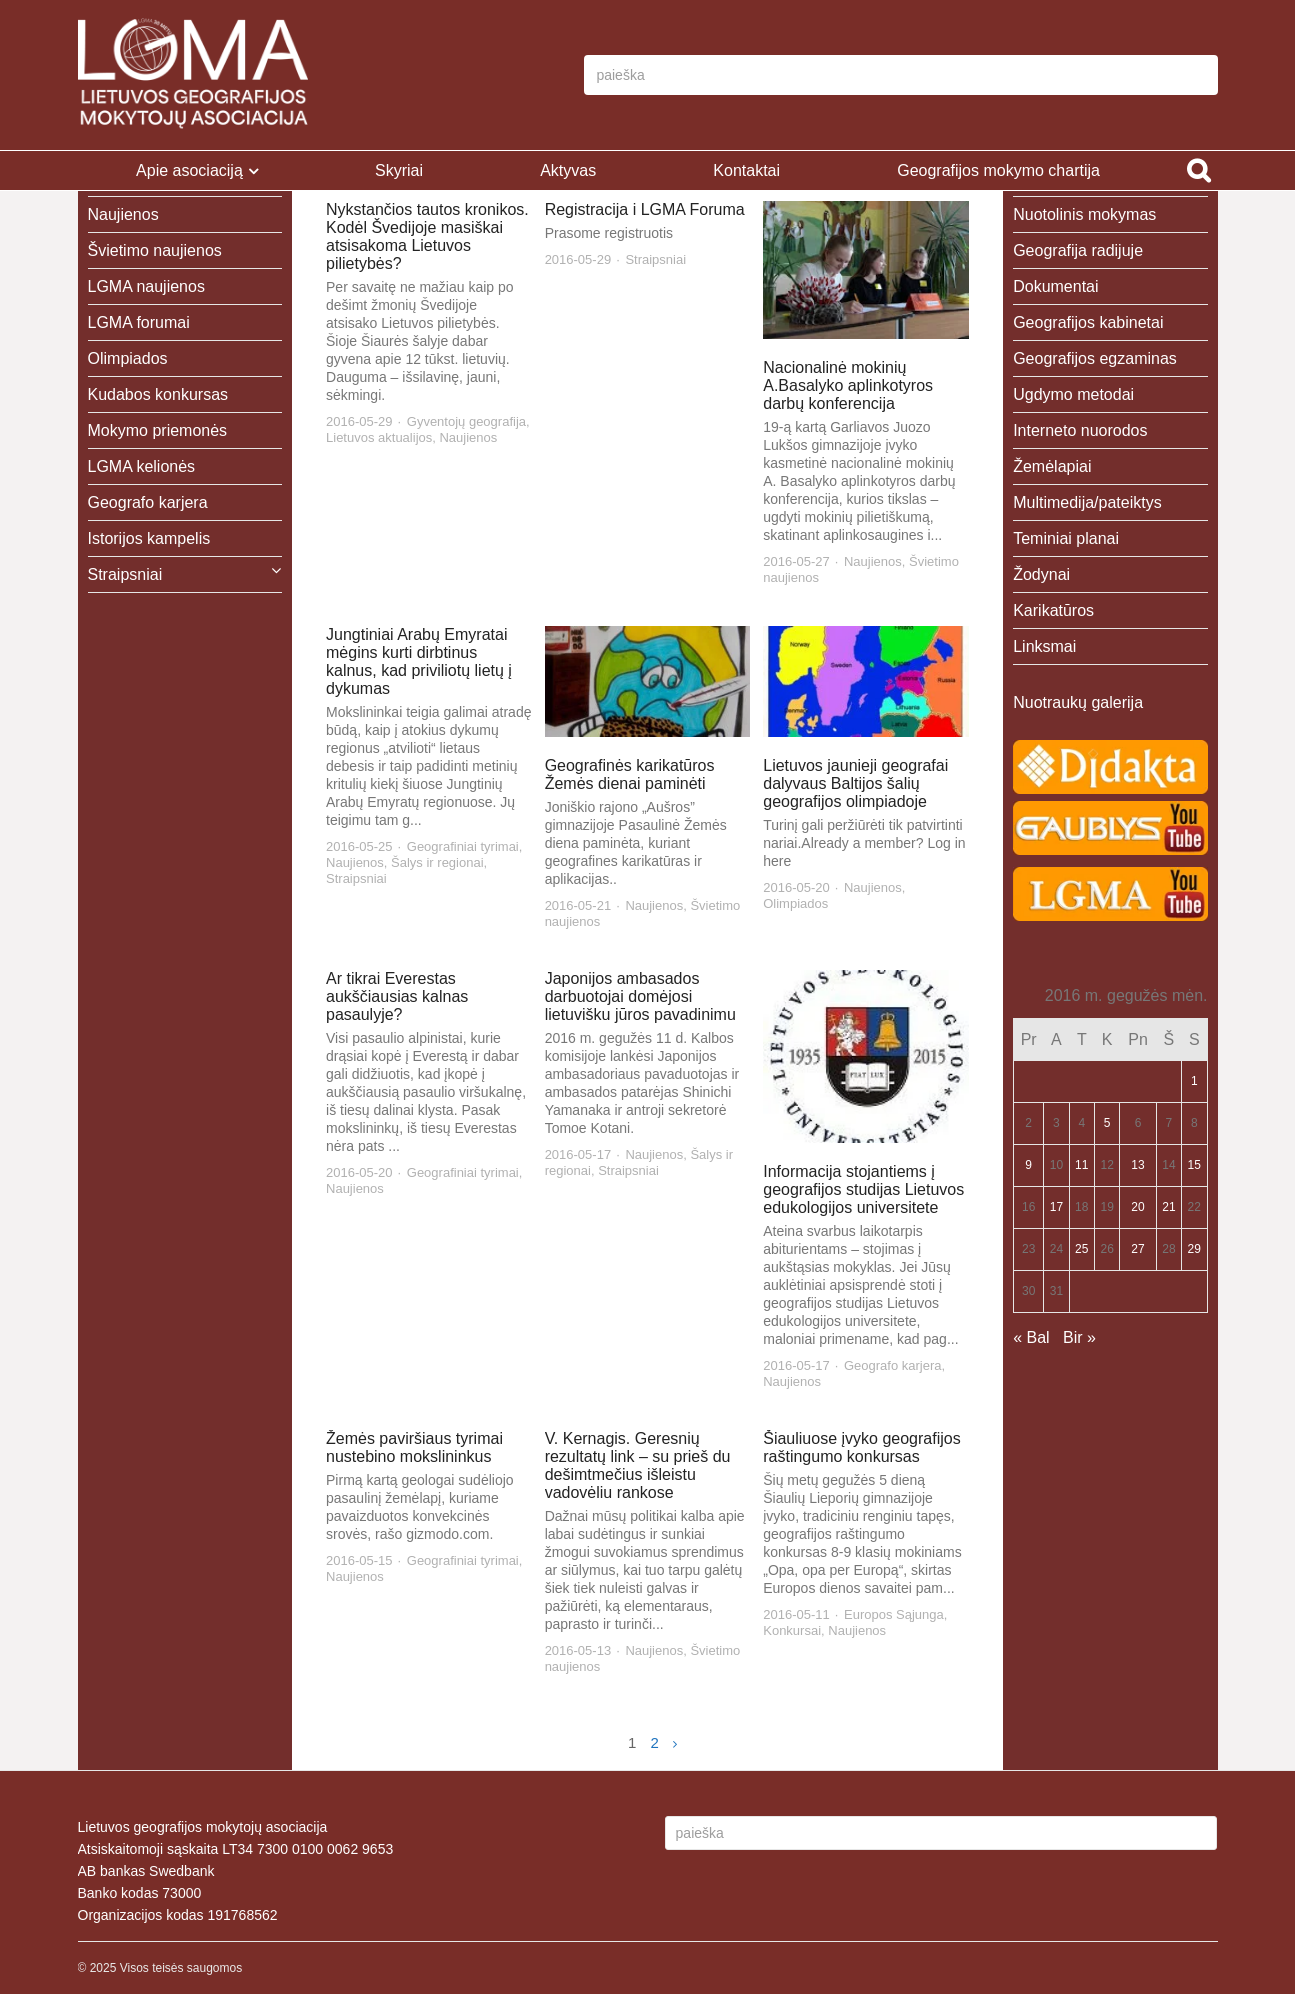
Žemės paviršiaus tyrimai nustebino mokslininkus (414, 1447)
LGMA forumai (139, 322)
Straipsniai (655, 259)
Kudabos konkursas (158, 394)
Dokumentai (1055, 286)
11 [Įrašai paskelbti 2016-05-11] (1081, 1165)
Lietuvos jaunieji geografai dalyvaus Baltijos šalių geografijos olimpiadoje (855, 783)
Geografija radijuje (1078, 250)
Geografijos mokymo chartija (998, 170)
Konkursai (792, 1630)
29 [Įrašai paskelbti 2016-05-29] (1194, 1249)
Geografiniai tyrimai (463, 846)
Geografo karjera (893, 1365)
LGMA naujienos (146, 286)
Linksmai (1044, 646)
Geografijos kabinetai (1088, 322)
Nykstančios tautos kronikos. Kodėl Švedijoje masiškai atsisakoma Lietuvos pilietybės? (427, 236)
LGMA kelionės (142, 466)
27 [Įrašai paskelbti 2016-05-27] (1137, 1249)
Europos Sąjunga (894, 1614)
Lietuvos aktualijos (379, 437)
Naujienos (468, 437)
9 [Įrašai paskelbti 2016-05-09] (1028, 1165)
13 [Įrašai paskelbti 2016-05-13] (1137, 1165)
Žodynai (1041, 574)
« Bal (1031, 1337)
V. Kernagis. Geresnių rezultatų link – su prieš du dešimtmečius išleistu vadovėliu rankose (638, 1465)
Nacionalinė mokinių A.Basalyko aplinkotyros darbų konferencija (848, 385)
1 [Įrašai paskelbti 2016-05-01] (1194, 1081)
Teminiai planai (1066, 538)
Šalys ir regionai (437, 862)
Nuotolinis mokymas (1084, 214)
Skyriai (399, 170)
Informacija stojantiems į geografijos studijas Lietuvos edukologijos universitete (863, 1189)
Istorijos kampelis (149, 538)
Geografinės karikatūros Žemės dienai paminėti (630, 774)
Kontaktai (746, 170)
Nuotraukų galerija (1078, 702)
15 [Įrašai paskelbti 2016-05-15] (1194, 1165)
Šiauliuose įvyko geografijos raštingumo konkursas (861, 1447)
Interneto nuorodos (1080, 430)
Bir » (1079, 1337)
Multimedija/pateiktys (1087, 502)
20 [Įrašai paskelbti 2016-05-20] (1137, 1207)
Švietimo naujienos (155, 250)
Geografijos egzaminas (1095, 358)
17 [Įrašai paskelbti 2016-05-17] (1056, 1207)
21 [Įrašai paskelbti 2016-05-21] (1168, 1207)
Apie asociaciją (189, 170)
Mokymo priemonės (158, 430)
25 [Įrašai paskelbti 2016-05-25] (1081, 1249)
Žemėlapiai (1052, 466)
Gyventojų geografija (466, 421)
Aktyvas (568, 170)
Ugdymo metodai (1073, 394)
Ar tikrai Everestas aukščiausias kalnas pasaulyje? (397, 996)
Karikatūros (1053, 610)
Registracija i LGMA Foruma (645, 209)
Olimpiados (795, 903)
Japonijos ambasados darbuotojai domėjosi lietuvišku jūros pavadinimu (640, 996)
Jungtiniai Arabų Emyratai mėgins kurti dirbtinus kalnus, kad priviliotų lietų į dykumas (419, 661)
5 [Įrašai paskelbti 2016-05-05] (1107, 1123)
